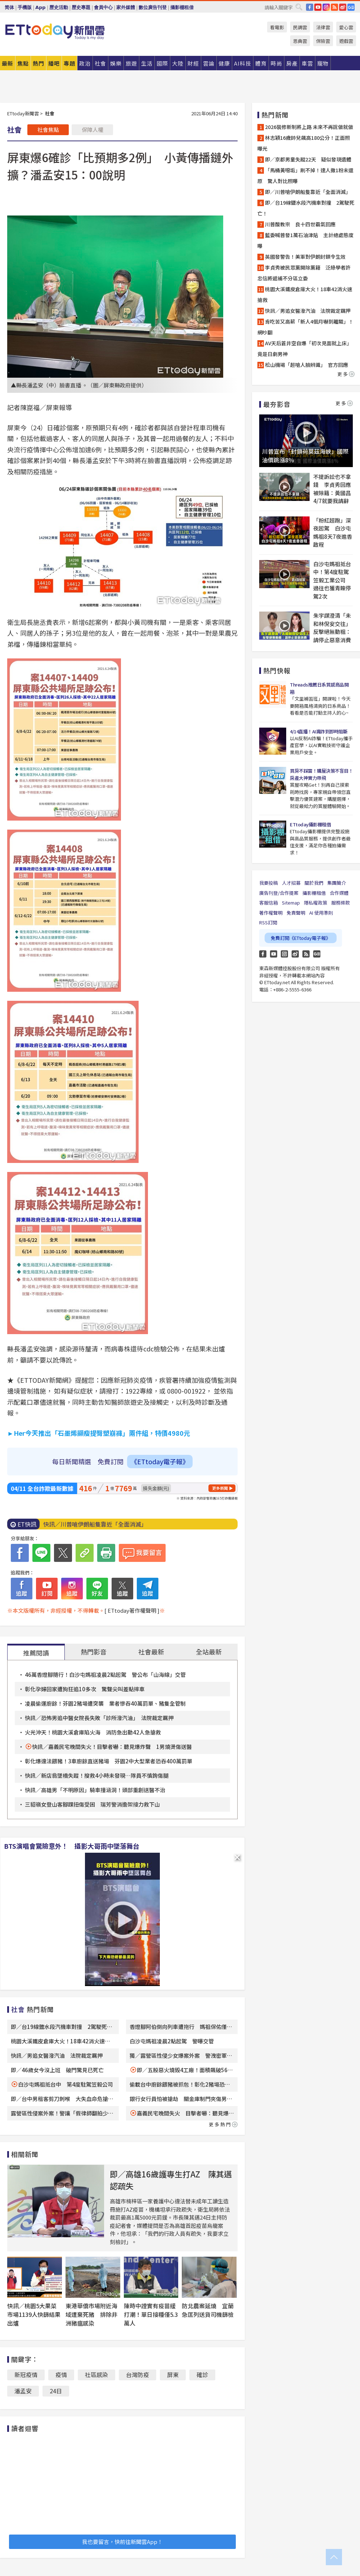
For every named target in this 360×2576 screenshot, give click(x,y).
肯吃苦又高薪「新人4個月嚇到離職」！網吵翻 (305, 327)
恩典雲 (300, 40)
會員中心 (103, 7)
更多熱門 (223, 2124)
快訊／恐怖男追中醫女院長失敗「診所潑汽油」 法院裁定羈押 (99, 1718)
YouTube (317, 7)
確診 (202, 2374)
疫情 (61, 2374)
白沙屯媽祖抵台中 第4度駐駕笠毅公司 (65, 2084)
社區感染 (96, 2374)
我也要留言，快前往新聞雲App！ (122, 2541)
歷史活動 (58, 7)
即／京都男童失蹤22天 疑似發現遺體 (308, 159)
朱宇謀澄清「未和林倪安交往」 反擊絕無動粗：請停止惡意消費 (333, 628)
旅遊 (131, 63)
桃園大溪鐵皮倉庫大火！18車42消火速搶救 (304, 294)
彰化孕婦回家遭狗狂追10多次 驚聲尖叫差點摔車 (85, 1689)
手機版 (25, 7)
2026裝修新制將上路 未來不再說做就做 (309, 126)
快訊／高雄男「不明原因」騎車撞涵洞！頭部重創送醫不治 (95, 1790)
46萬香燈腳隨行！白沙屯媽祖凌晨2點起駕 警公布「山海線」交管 (105, 1674)
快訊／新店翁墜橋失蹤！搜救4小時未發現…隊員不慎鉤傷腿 (96, 1775)
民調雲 (300, 27)
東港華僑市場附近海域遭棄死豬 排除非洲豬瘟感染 (91, 2314)
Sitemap (291, 902)
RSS (334, 7)
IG (326, 7)
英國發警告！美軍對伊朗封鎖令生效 (305, 256)
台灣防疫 (137, 2374)
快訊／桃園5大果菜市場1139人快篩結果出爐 (33, 2314)
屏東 (173, 2374)
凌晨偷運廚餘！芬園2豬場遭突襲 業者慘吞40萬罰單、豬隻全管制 (105, 1703)
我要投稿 (268, 882)
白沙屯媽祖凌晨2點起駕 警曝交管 (172, 2041)
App (40, 7)
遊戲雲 (346, 40)
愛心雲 (346, 27)
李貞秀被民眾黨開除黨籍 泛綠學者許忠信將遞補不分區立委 (304, 273)
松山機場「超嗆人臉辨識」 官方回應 (306, 364)
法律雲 (323, 27)
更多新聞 (220, 1488)
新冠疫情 (25, 2374)
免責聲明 (296, 912)
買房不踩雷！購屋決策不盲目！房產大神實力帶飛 (321, 774)
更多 (346, 373)
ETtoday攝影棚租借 (310, 824)
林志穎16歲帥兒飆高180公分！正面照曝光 (303, 143)
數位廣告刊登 (153, 7)
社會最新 (151, 1651)
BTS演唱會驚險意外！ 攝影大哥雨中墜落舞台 (71, 1846)
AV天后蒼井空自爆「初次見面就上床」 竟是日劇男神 (305, 348)
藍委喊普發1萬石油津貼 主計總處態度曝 (305, 240)
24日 (56, 2390)
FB (309, 7)
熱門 (38, 63)
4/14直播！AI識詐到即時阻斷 (318, 731)
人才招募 (291, 882)
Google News (351, 7)
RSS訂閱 (268, 922)
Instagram (284, 954)
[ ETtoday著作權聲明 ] (131, 1610)
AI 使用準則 (321, 912)
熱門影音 (94, 1651)
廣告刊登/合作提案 (278, 892)
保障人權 (92, 129)
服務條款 (340, 902)
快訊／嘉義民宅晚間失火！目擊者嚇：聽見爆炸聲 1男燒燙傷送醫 (112, 1746)
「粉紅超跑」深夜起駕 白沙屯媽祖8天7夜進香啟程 (332, 532)
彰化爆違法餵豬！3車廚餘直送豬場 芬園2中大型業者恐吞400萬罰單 (108, 1761)
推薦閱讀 (36, 1652)
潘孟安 (23, 2390)
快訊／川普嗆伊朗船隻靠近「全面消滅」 (95, 1524)
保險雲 (323, 40)
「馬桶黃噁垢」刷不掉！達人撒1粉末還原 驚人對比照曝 (305, 175)
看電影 (277, 27)
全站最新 (209, 1651)
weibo (342, 7)
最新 (7, 63)
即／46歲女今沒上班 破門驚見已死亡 (57, 2070)
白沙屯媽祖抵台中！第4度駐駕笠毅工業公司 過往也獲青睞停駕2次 (332, 580)
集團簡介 (336, 882)
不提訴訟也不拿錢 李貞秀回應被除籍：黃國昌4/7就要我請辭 (332, 489)
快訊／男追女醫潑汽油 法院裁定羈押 (57, 2055)
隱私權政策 (315, 902)
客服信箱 (268, 902)
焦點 (23, 63)
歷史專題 (81, 7)
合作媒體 (339, 892)
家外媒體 (125, 7)
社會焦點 (48, 129)
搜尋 (298, 6)
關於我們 (314, 882)
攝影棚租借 (182, 7)
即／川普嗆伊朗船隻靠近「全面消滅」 (308, 191)
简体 (9, 7)
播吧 (54, 63)
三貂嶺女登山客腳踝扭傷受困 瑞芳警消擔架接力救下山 (92, 1804)
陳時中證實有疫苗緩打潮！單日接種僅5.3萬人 (151, 2314)
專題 (69, 63)
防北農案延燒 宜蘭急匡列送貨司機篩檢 (208, 2310)
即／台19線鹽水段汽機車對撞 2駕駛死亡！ (305, 208)
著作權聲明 (271, 912)
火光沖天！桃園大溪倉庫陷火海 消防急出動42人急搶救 (93, 1732)
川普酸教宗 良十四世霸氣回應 (300, 224)
